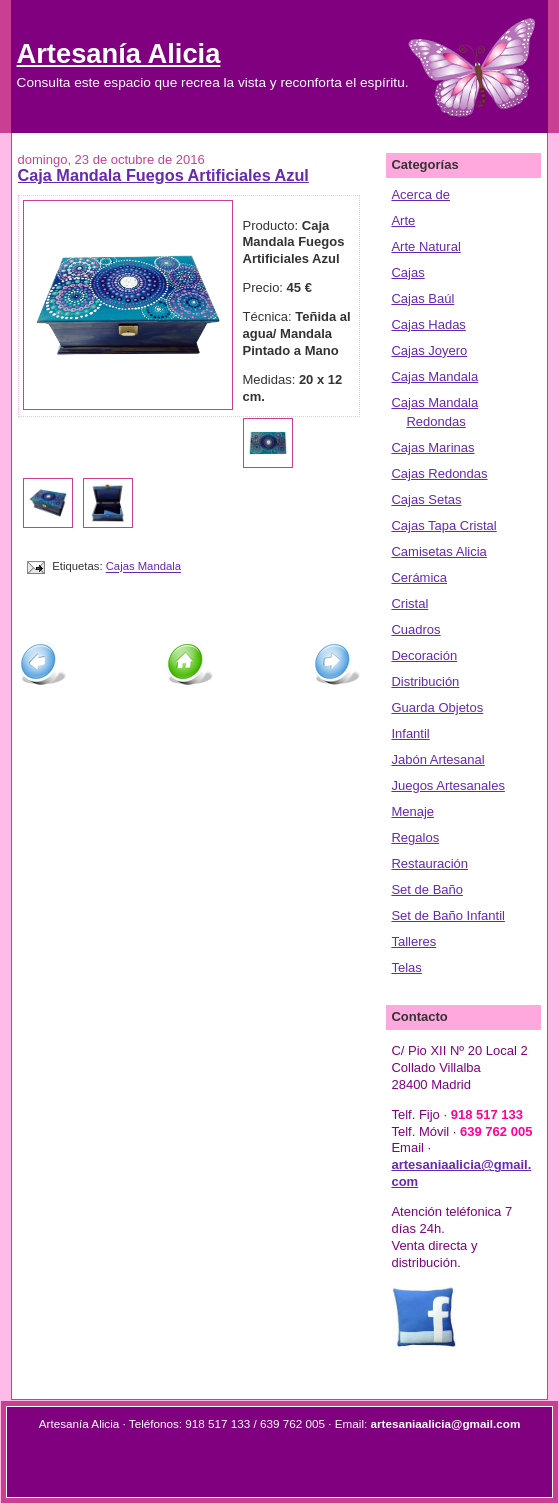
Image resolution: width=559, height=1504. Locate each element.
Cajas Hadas (428, 324)
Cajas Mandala (143, 567)
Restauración (429, 863)
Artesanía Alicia (119, 53)
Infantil (410, 733)
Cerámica (419, 577)
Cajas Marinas (432, 447)
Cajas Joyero (429, 350)
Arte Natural (425, 246)
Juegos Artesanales (447, 785)
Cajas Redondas (439, 473)
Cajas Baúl (422, 298)
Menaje (412, 811)
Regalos (415, 837)
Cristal (409, 603)
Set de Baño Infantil (447, 915)
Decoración (424, 655)
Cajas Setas (426, 499)
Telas (406, 967)
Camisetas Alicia (438, 551)
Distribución (425, 681)
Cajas (407, 272)
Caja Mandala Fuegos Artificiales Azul (163, 175)
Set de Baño (427, 889)
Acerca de (420, 194)
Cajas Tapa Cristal (443, 525)
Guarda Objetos (437, 707)
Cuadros (415, 629)
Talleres (413, 941)
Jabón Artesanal (437, 759)
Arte (403, 220)
